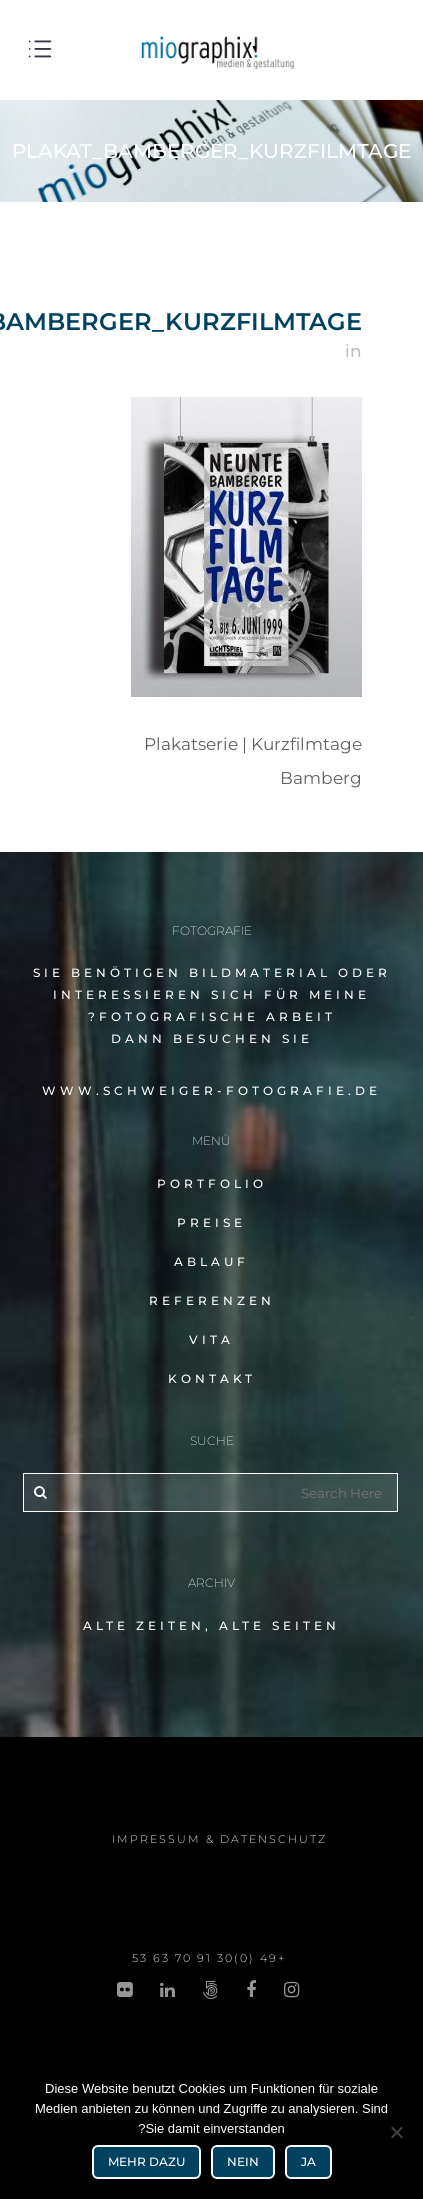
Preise (211, 1222)
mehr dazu (146, 2161)
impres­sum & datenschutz (219, 1839)
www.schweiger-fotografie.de (211, 1090)
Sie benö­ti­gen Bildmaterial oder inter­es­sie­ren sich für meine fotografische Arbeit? (212, 994)
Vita (211, 1339)
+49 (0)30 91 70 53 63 (209, 1958)
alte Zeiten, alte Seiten (211, 1625)
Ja (308, 2161)
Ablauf (211, 1261)
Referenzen (212, 1300)
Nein (243, 2161)
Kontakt (212, 1378)
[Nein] (398, 2132)
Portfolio (212, 1183)
